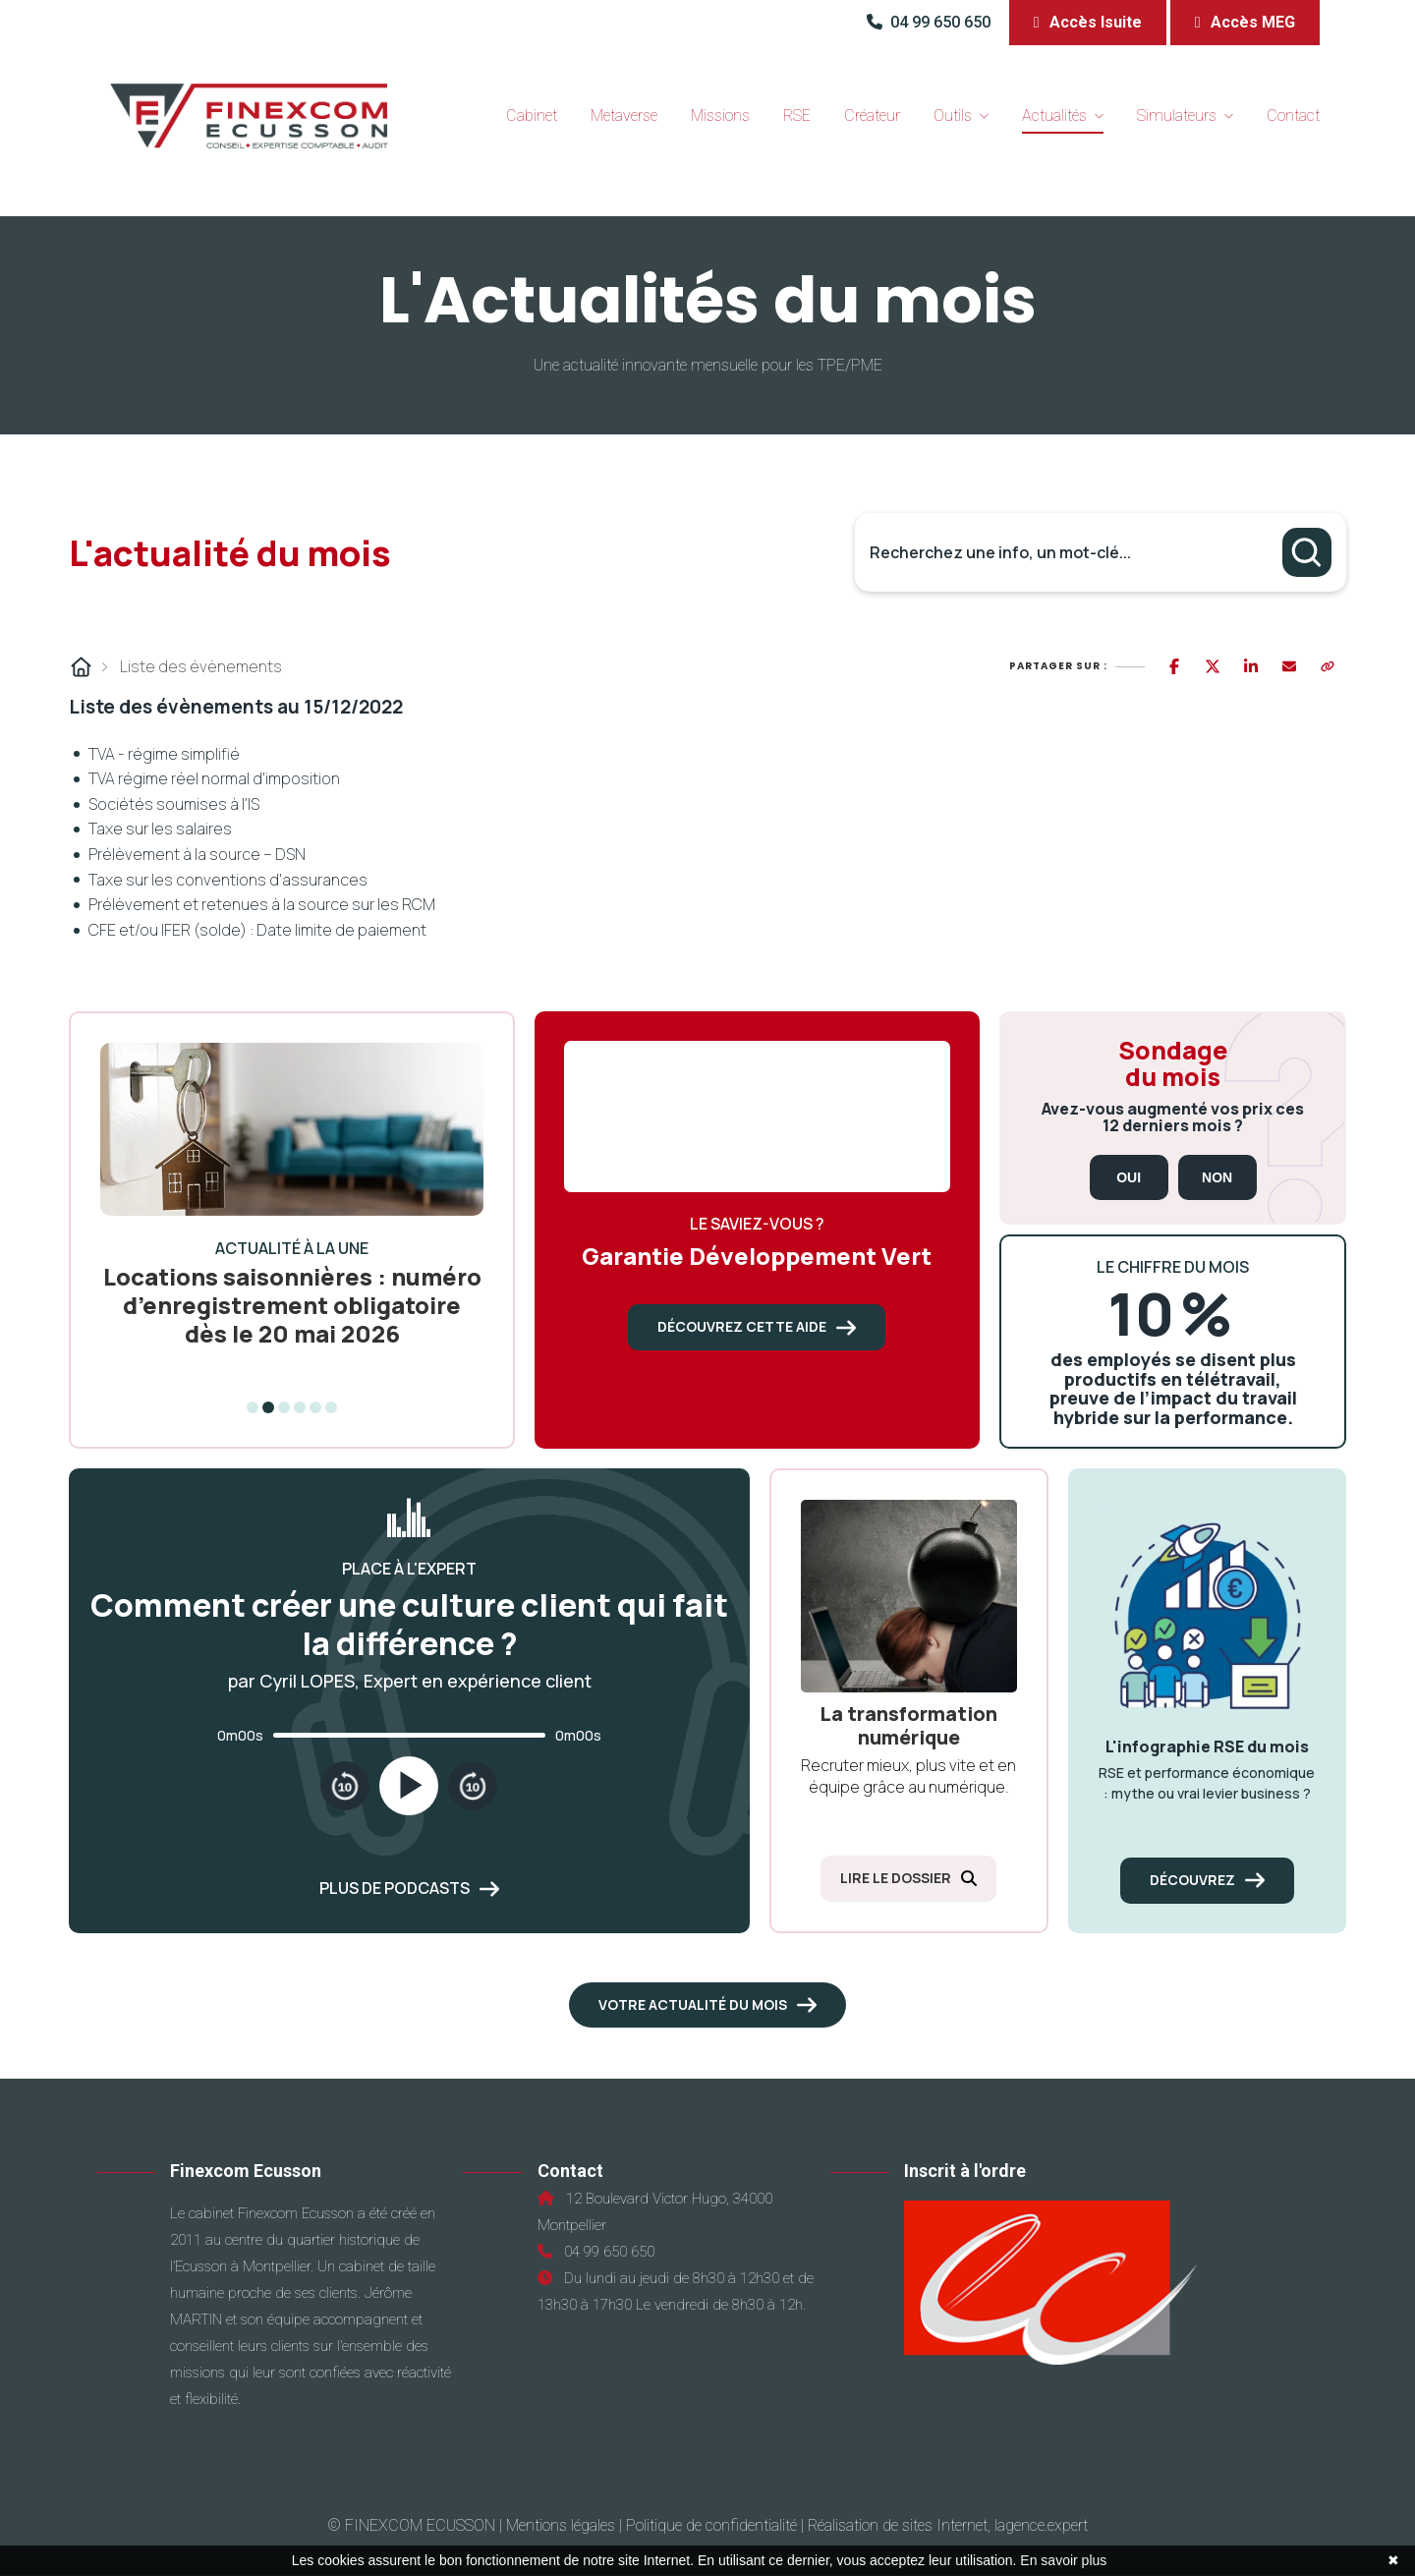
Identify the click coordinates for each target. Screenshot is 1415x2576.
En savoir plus (1063, 2560)
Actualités (1054, 115)
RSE (797, 115)
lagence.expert (1041, 2525)
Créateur (872, 115)
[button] (1087, 22)
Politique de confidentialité (711, 2525)
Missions (720, 115)
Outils (953, 115)
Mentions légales (560, 2525)
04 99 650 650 (930, 22)
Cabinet (531, 115)
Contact (1293, 115)
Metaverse (624, 115)
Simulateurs (1177, 115)
